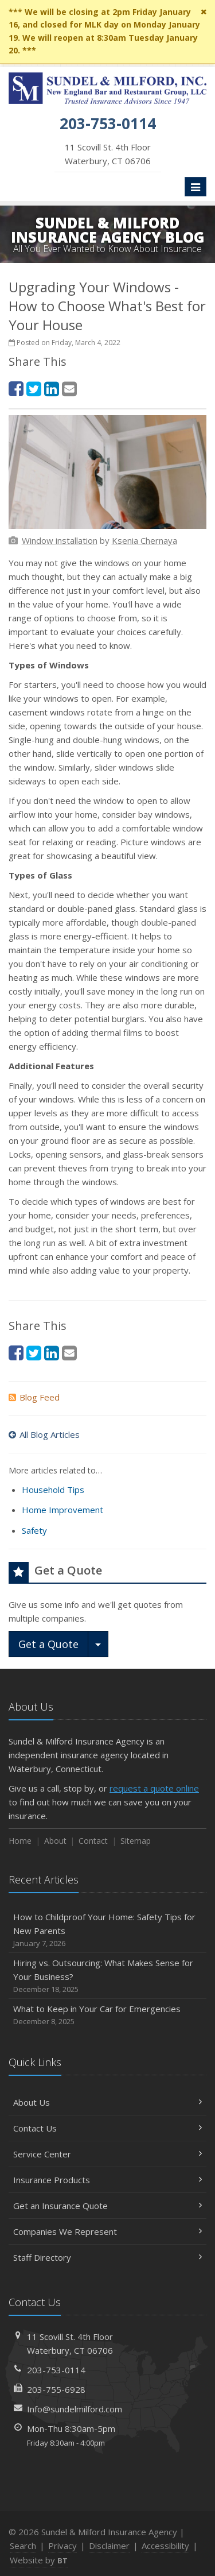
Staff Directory (107, 2257)
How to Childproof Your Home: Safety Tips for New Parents (107, 1930)
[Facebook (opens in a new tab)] (16, 388)
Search (23, 2545)
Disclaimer (109, 2545)
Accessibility (165, 2545)
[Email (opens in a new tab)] (69, 388)
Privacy (62, 2545)
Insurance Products (107, 2180)
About (55, 1840)
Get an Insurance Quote (107, 2205)
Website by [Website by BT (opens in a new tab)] (39, 2560)
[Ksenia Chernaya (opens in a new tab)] (144, 540)
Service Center (107, 2154)
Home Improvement (62, 1509)
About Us (107, 2102)
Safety (34, 1530)
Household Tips (53, 1489)
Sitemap (135, 1840)
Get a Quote (48, 1644)
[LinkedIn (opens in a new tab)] (51, 388)
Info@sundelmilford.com (74, 2409)
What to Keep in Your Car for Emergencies (107, 2015)
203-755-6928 (56, 2389)
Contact (93, 1840)
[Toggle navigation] (195, 186)
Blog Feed (34, 1397)
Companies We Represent (107, 2231)
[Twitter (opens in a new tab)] (33, 388)
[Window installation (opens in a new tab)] (59, 540)
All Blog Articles (44, 1434)
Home (20, 1840)
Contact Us (107, 2128)
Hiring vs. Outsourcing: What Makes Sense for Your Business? (107, 1976)
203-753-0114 (56, 2370)
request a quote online (154, 1788)
